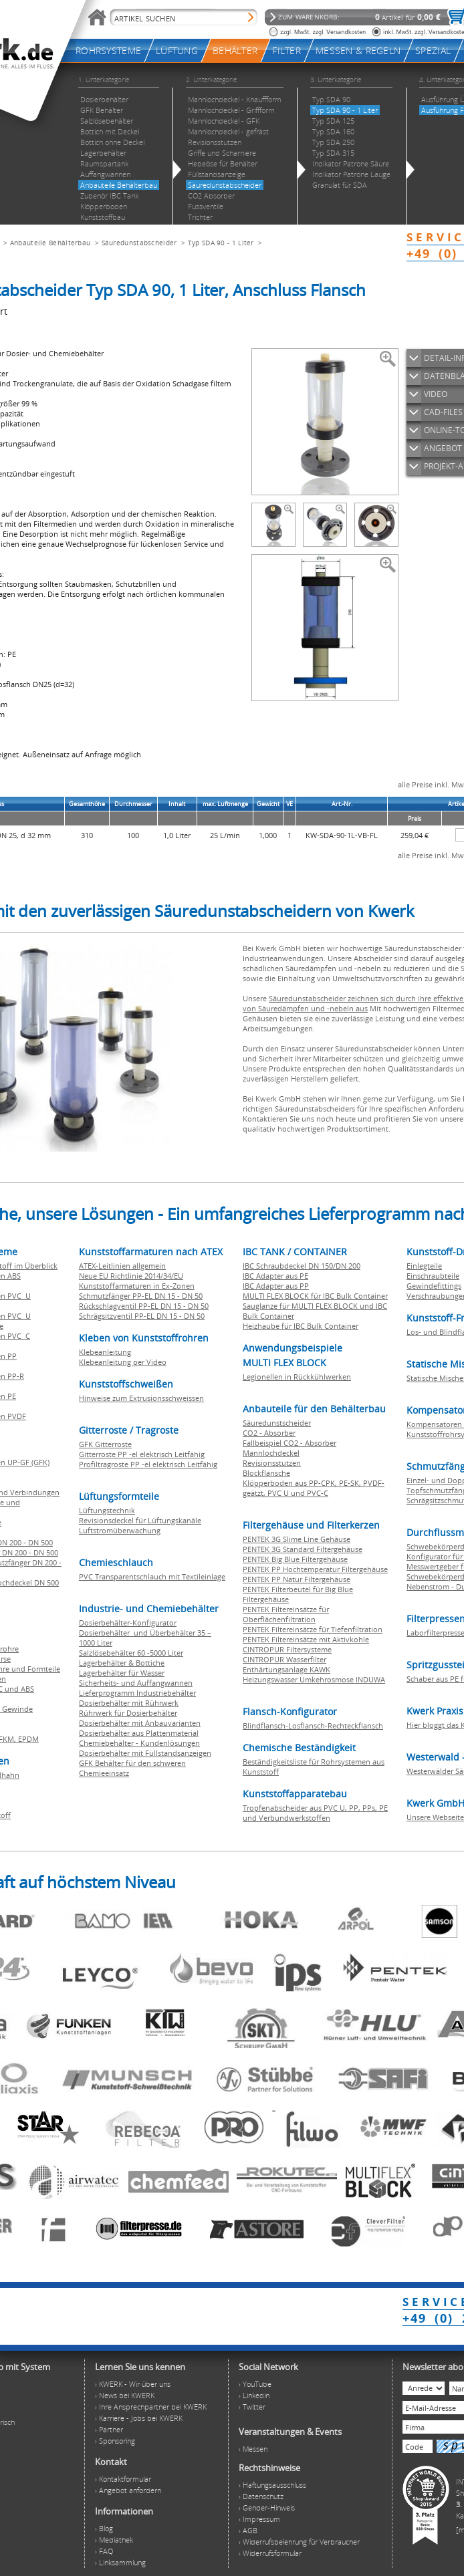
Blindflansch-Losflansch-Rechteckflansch (313, 1725)
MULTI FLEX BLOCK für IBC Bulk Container (315, 1296)
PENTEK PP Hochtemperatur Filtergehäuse (315, 1569)
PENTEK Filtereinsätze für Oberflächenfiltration (286, 1614)
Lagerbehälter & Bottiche (121, 1663)
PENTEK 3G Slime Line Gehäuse (296, 1539)
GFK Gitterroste (105, 1444)
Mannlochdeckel (271, 1453)
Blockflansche (266, 1473)
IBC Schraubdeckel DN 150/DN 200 (301, 1266)
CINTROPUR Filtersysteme (287, 1649)
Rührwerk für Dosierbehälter (128, 1713)
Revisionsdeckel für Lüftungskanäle (140, 1520)
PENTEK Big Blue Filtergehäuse (295, 1559)
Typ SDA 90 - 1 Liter (221, 242)
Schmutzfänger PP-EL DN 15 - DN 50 (141, 1296)
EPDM (28, 1739)
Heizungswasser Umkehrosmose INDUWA (314, 1679)
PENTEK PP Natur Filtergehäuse (296, 1579)
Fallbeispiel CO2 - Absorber (289, 1443)
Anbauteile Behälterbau (50, 242)
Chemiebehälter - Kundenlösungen (139, 1743)
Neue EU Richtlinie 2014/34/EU (131, 1276)
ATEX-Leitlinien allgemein (122, 1266)
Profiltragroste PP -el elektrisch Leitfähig (148, 1464)
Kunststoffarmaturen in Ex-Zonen (137, 1286)
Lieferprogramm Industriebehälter (137, 1693)
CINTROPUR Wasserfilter (284, 1659)
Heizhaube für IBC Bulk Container (300, 1326)
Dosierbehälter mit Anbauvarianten (140, 1723)
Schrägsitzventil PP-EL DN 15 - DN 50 (142, 1316)
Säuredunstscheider (277, 1423)
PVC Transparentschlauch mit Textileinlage (152, 1576)
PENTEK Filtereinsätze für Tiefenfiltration (312, 1629)
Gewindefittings (434, 1286)
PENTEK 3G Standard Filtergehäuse (302, 1549)
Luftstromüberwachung (119, 1530)
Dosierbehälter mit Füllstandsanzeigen (145, 1753)
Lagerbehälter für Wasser (121, 1673)
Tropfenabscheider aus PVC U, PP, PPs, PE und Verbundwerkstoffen (315, 1813)
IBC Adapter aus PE (275, 1276)
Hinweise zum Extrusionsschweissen (141, 1398)
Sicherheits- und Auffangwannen (136, 1683)
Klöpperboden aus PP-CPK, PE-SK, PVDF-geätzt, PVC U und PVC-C (313, 1488)
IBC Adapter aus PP (276, 1286)
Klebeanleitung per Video (122, 1362)
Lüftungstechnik (107, 1510)
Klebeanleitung (105, 1352)
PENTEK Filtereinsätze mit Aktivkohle (306, 1639)
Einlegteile (424, 1266)
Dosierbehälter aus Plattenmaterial (139, 1733)
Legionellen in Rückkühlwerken (297, 1377)
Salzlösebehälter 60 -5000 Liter (131, 1653)
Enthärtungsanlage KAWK (286, 1669)
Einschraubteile (433, 1276)
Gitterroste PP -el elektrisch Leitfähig (142, 1454)
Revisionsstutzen (272, 1463)
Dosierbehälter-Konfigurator (128, 1623)
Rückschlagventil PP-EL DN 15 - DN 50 (144, 1306)
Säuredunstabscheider (139, 242)
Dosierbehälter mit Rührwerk (129, 1703)
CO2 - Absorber (269, 1433)
